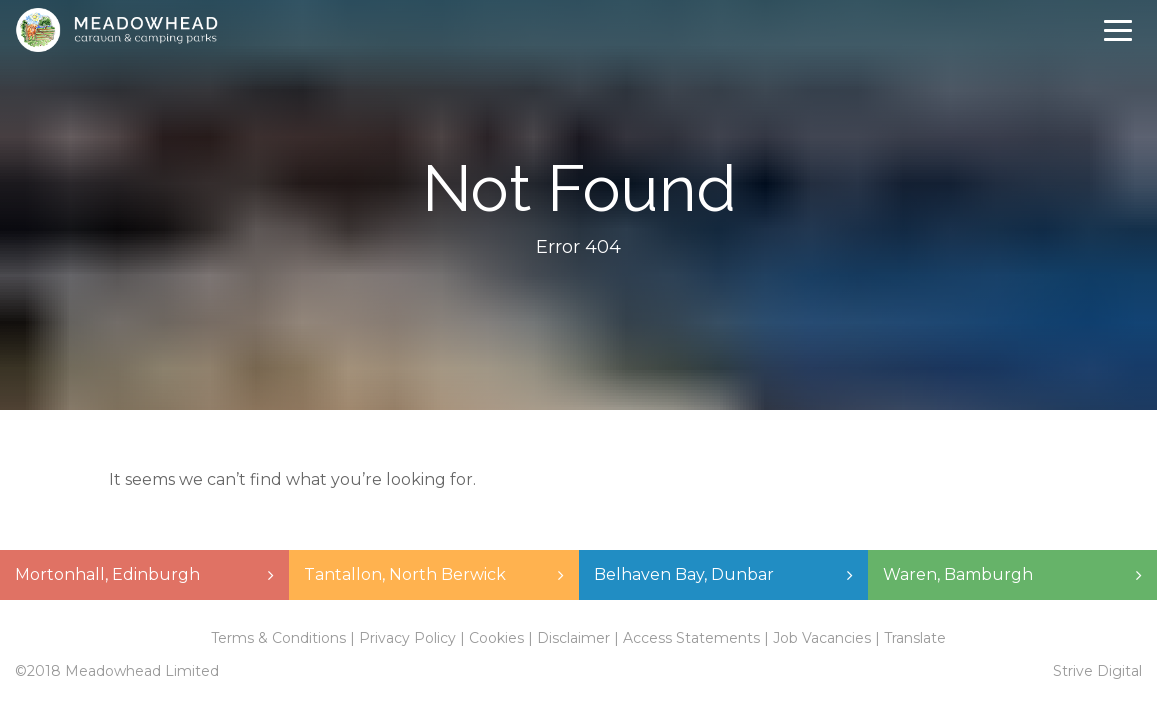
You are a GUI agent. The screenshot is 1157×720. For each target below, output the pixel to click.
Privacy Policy (407, 638)
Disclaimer (573, 638)
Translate (915, 638)
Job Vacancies (822, 638)
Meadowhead (116, 30)
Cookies (496, 638)
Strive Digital (1097, 671)
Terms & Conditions (278, 638)
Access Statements (691, 638)
